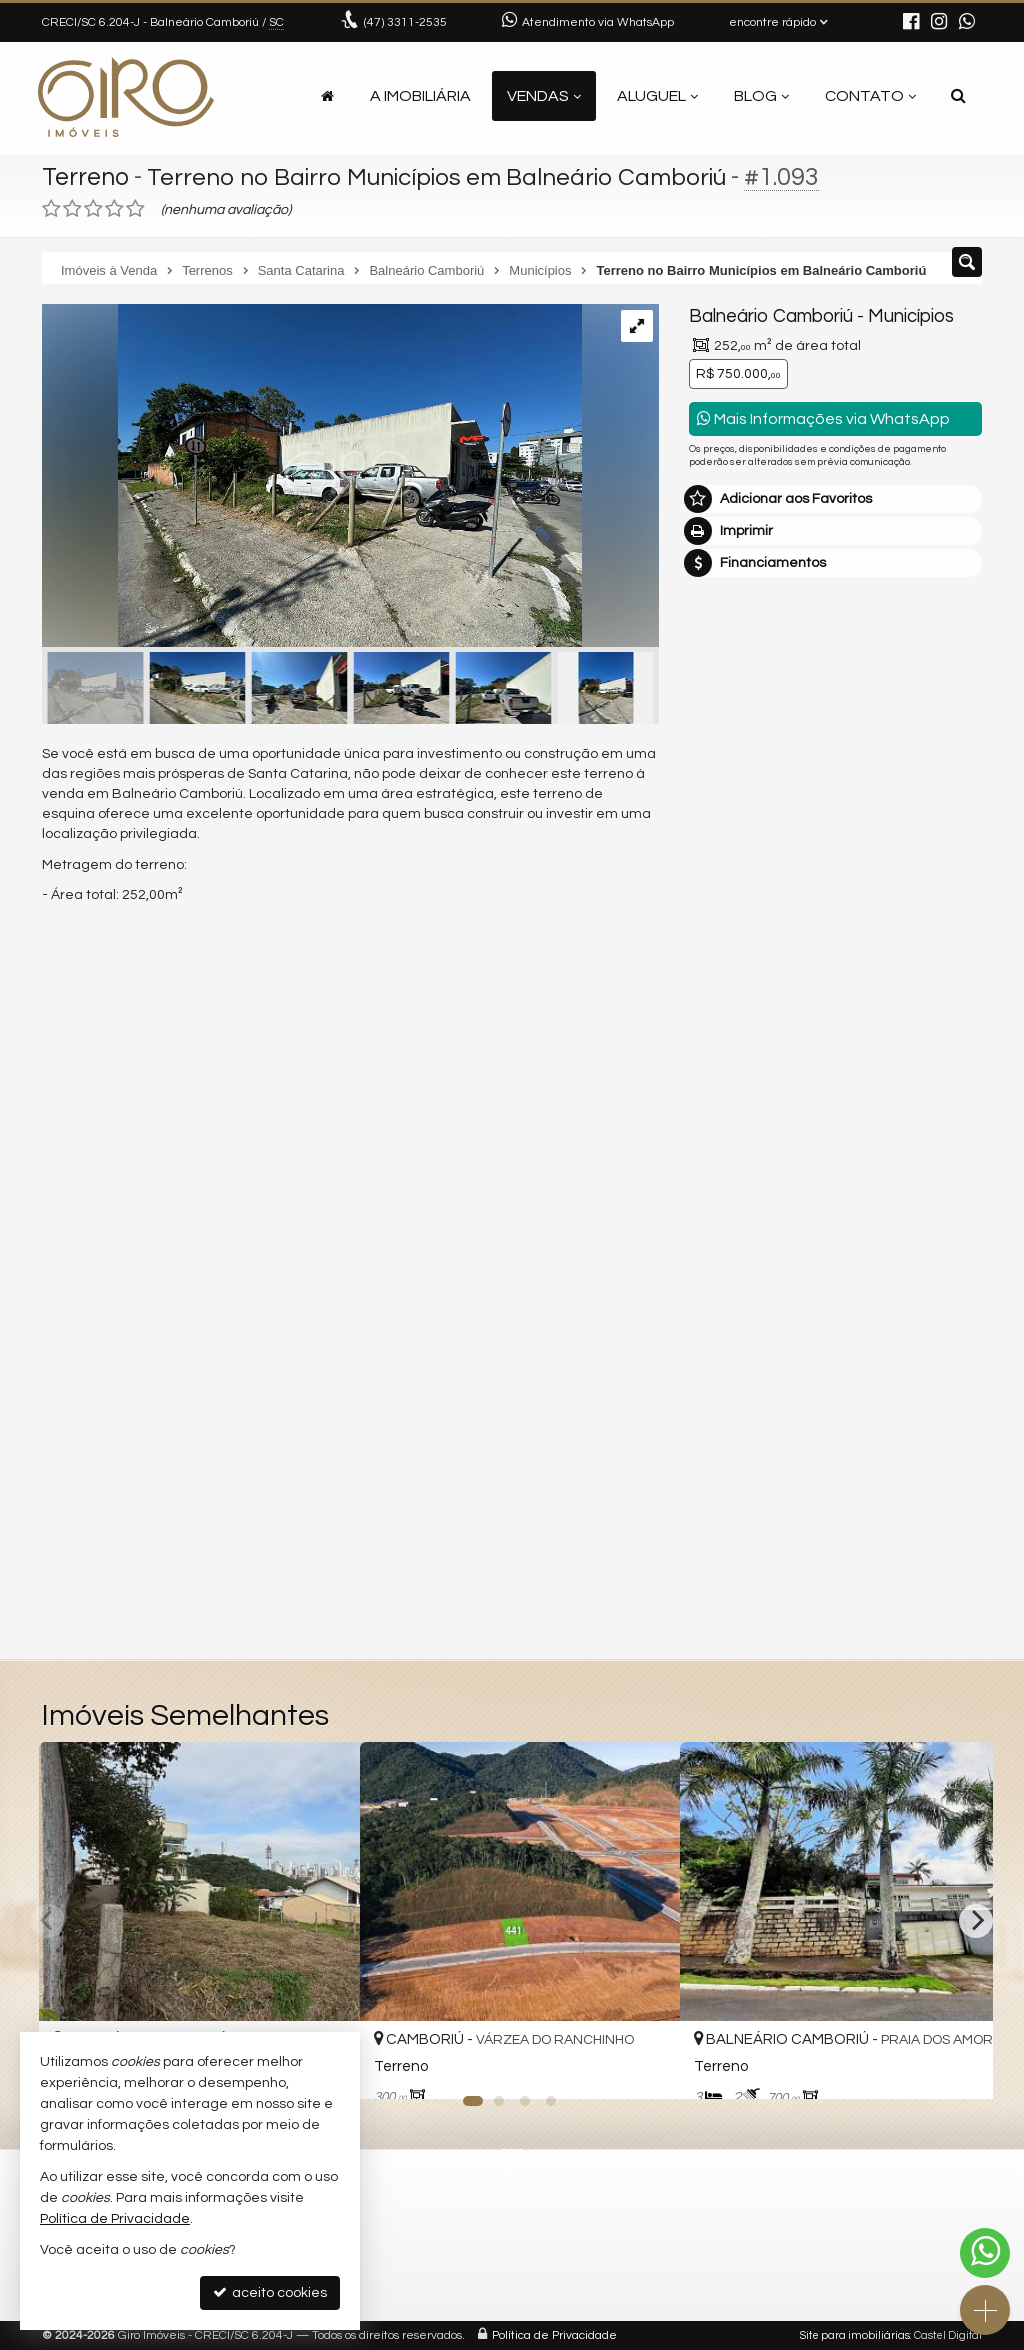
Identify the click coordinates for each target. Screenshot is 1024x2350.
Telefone (727, 1369)
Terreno (86, 177)
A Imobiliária (420, 96)
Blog (761, 96)
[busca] (958, 96)
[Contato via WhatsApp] (985, 2253)
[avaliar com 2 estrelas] (72, 209)
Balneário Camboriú (770, 316)
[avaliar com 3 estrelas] (93, 209)
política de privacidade (761, 1472)
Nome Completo (752, 1231)
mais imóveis (836, 977)
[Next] (976, 1921)
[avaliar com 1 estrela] (51, 209)
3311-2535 (405, 22)
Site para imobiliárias (855, 2335)
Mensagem (736, 1122)
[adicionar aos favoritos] (643, 2064)
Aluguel (657, 96)
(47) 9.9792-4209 (835, 946)
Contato (870, 96)
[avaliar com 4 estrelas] (114, 209)
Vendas (544, 96)
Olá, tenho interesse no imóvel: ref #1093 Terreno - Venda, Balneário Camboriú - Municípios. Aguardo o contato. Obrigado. (835, 1169)
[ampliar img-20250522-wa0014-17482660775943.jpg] (312, 478)
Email (717, 1300)
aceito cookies (270, 2292)
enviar (929, 1439)
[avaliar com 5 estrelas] (135, 209)
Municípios (908, 316)
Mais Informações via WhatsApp (823, 418)
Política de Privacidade (554, 2335)
